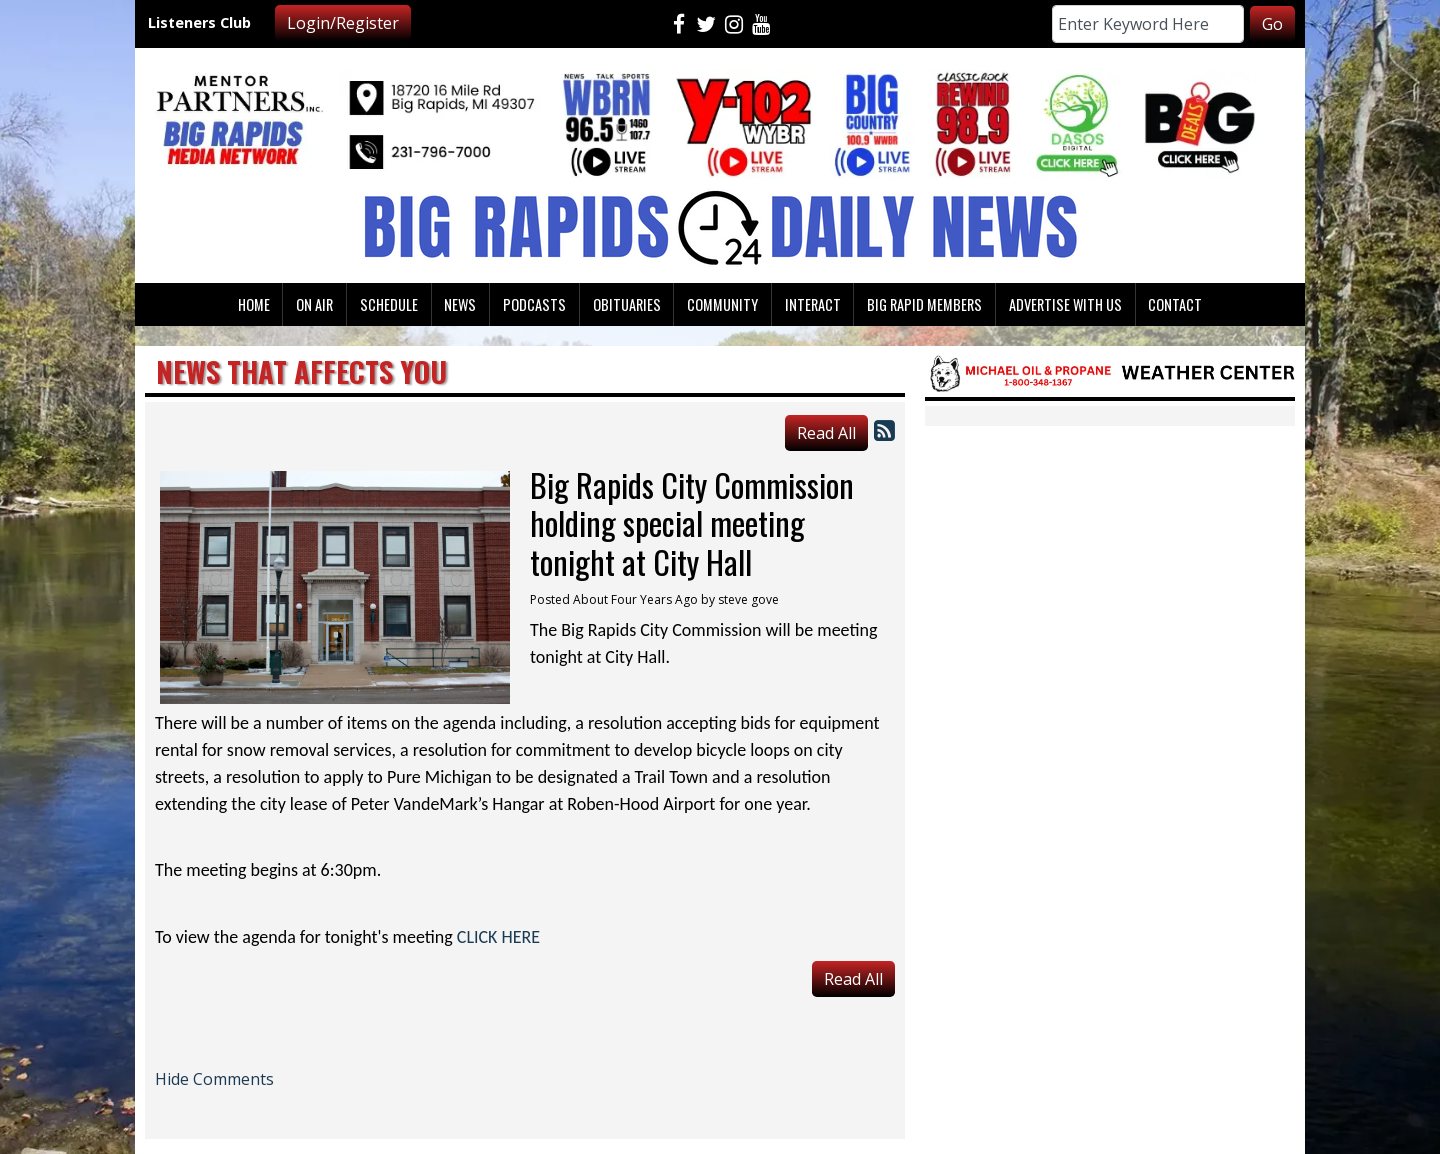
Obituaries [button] (627, 304)
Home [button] (254, 304)
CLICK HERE (498, 937)
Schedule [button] (389, 304)
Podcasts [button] (534, 304)
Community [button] (722, 304)
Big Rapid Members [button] (924, 304)
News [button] (460, 304)
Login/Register (343, 23)
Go (1272, 24)
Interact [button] (813, 304)
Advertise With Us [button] (1065, 304)
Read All (826, 433)
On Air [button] (314, 304)
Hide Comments (214, 1079)
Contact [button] (1175, 304)
